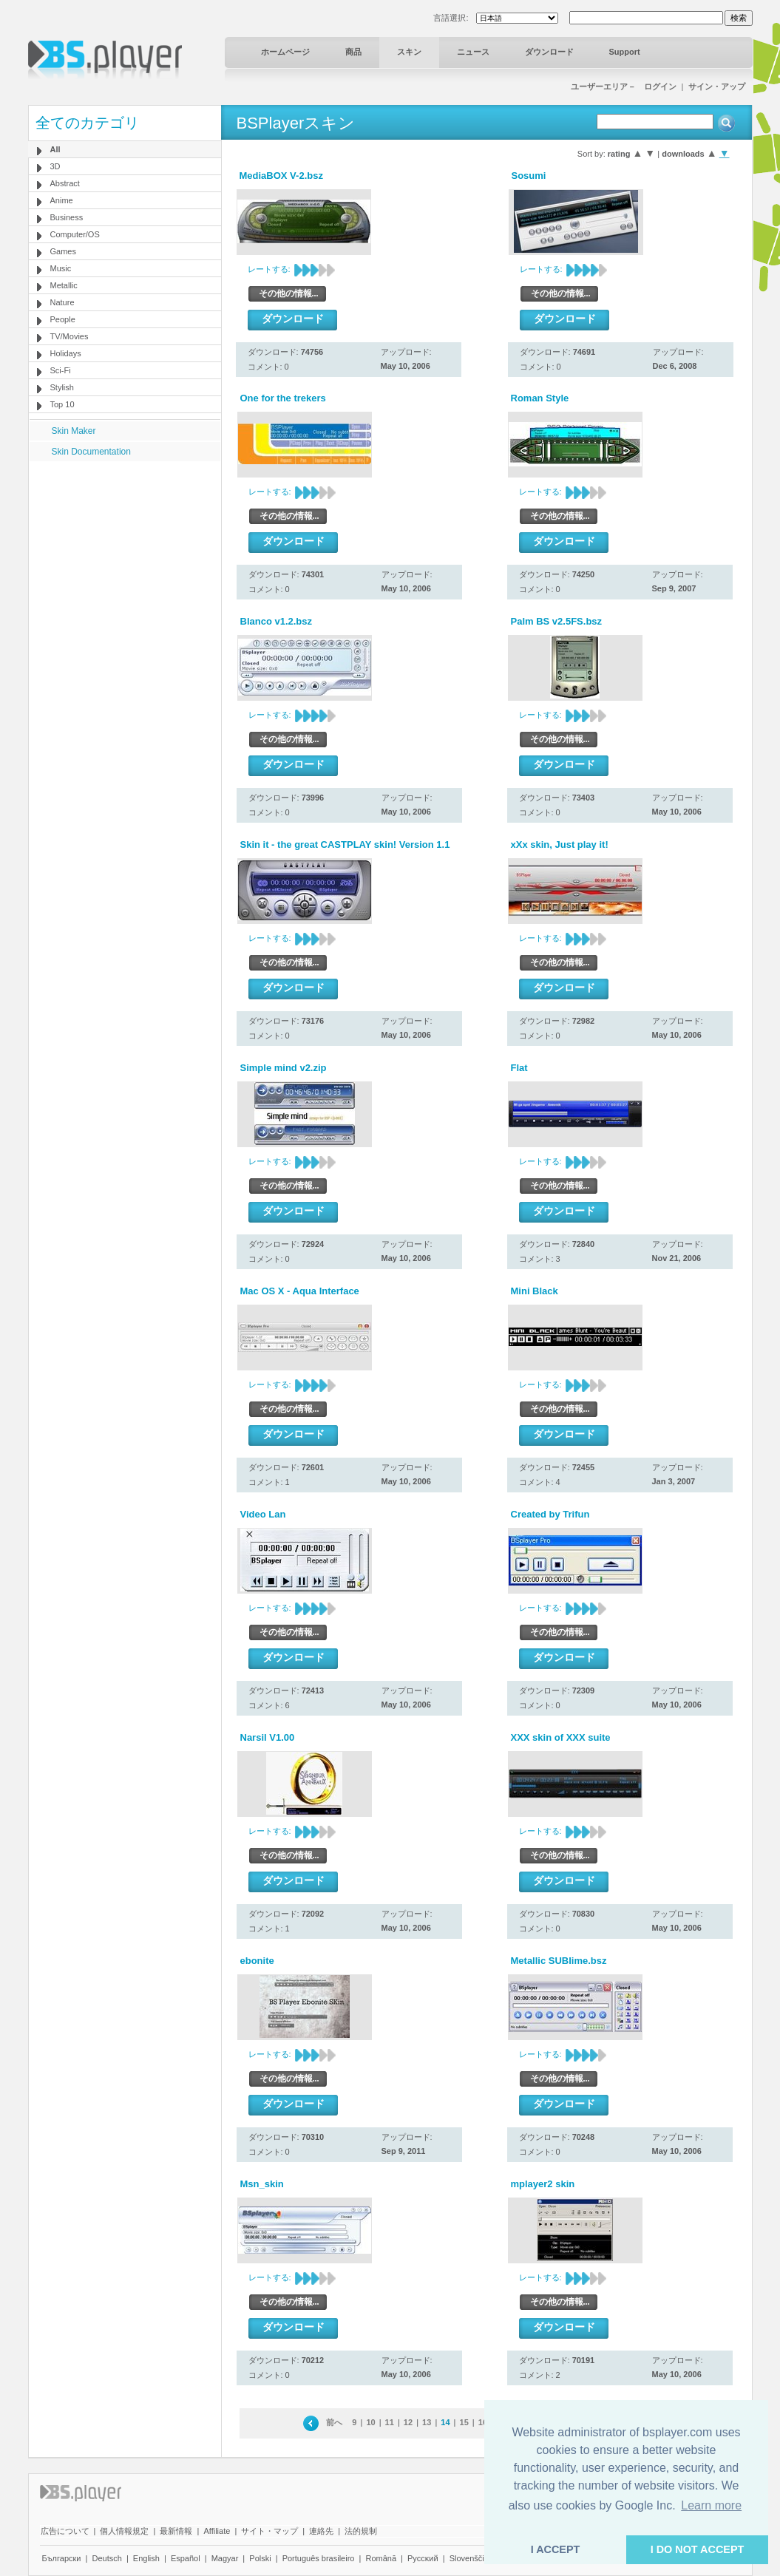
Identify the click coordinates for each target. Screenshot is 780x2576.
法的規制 (361, 2530)
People (62, 319)
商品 (353, 51)
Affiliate (216, 2530)
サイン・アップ (716, 86)
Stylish (62, 387)
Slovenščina (471, 2558)
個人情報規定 (124, 2530)
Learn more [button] (711, 2505)
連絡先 (321, 2530)
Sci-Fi (60, 370)
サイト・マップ (269, 2530)
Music (61, 268)
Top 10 (62, 404)
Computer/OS (75, 234)
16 (482, 2422)
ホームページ (285, 51)
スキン (409, 51)
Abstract (65, 183)
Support (624, 51)
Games (63, 251)
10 (370, 2422)
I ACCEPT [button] (555, 2549)
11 (389, 2422)
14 (445, 2422)
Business (67, 217)
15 (464, 2422)
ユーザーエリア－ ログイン (623, 86)
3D (55, 166)
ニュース (473, 51)
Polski (260, 2558)
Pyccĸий (422, 2558)
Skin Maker (74, 431)
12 (408, 2422)
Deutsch (106, 2558)
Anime (61, 200)
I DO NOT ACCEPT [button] (698, 2549)
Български (61, 2558)
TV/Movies (69, 336)
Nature (62, 302)
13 (426, 2422)
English (146, 2558)
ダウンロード (549, 51)
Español (185, 2558)
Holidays (65, 353)
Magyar (225, 2558)
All (55, 149)
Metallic (64, 285)
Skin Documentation (91, 451)
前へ (334, 2422)
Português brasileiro (318, 2558)
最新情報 (176, 2530)
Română (380, 2558)
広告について (65, 2530)
